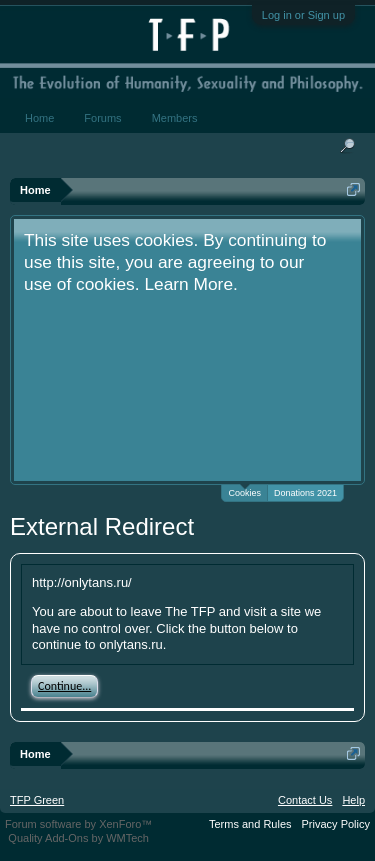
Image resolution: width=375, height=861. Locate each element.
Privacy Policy (336, 824)
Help (353, 800)
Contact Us (305, 800)
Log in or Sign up (303, 15)
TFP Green (37, 800)
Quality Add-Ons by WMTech (78, 838)
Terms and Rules (250, 824)
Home (39, 118)
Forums (102, 118)
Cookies (244, 491)
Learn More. (190, 284)
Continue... (64, 686)
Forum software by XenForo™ (78, 824)
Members (175, 118)
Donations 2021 (305, 493)
